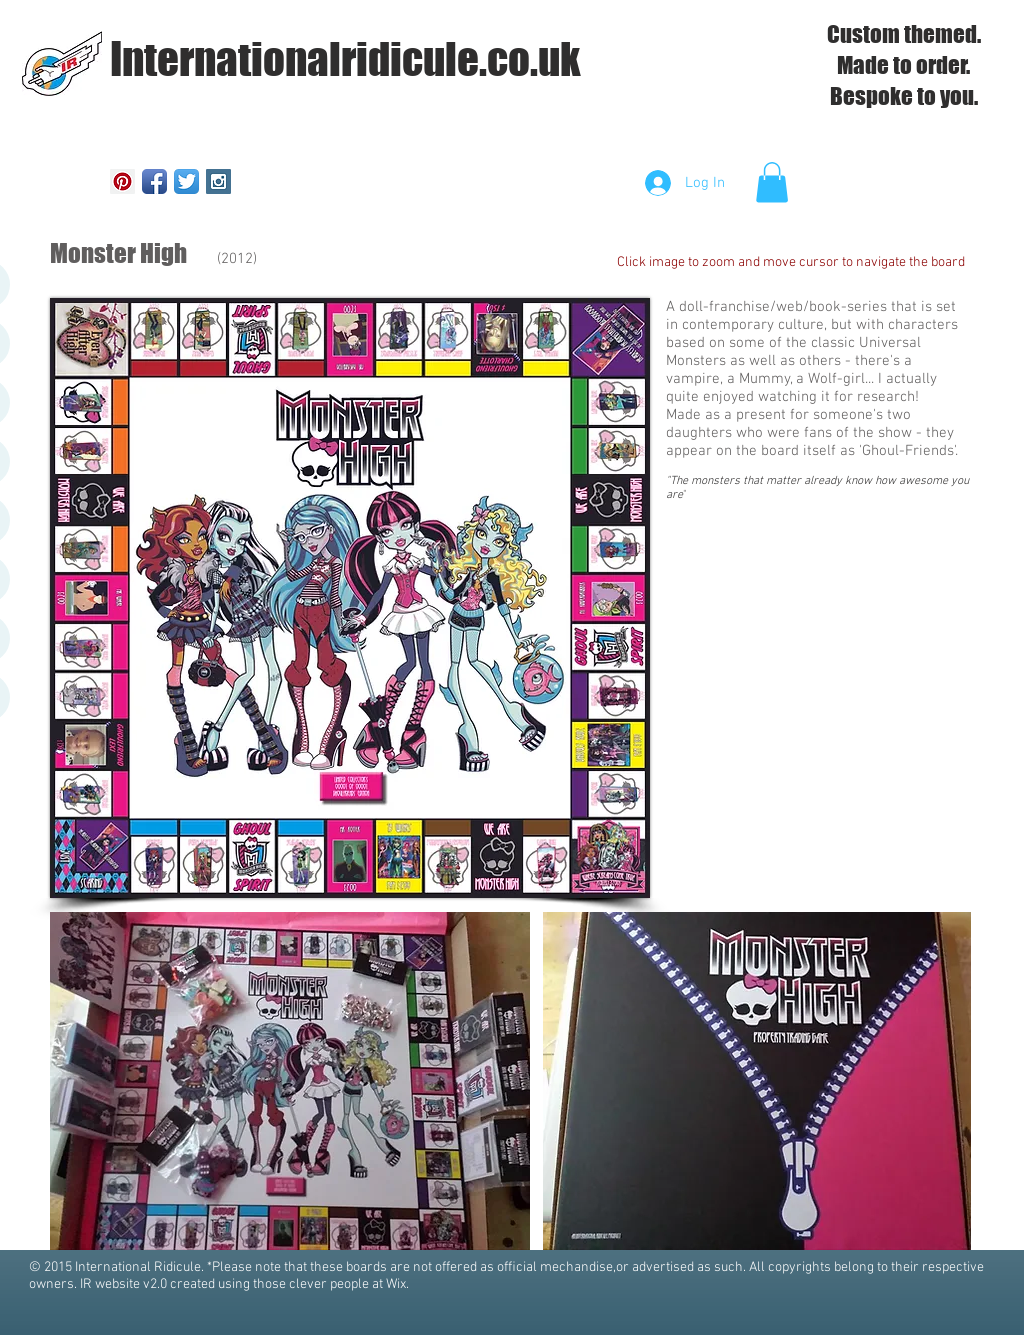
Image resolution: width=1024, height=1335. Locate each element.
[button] (772, 182)
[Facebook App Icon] (154, 181)
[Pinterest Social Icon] (122, 181)
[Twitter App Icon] (186, 181)
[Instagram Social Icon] (218, 181)
